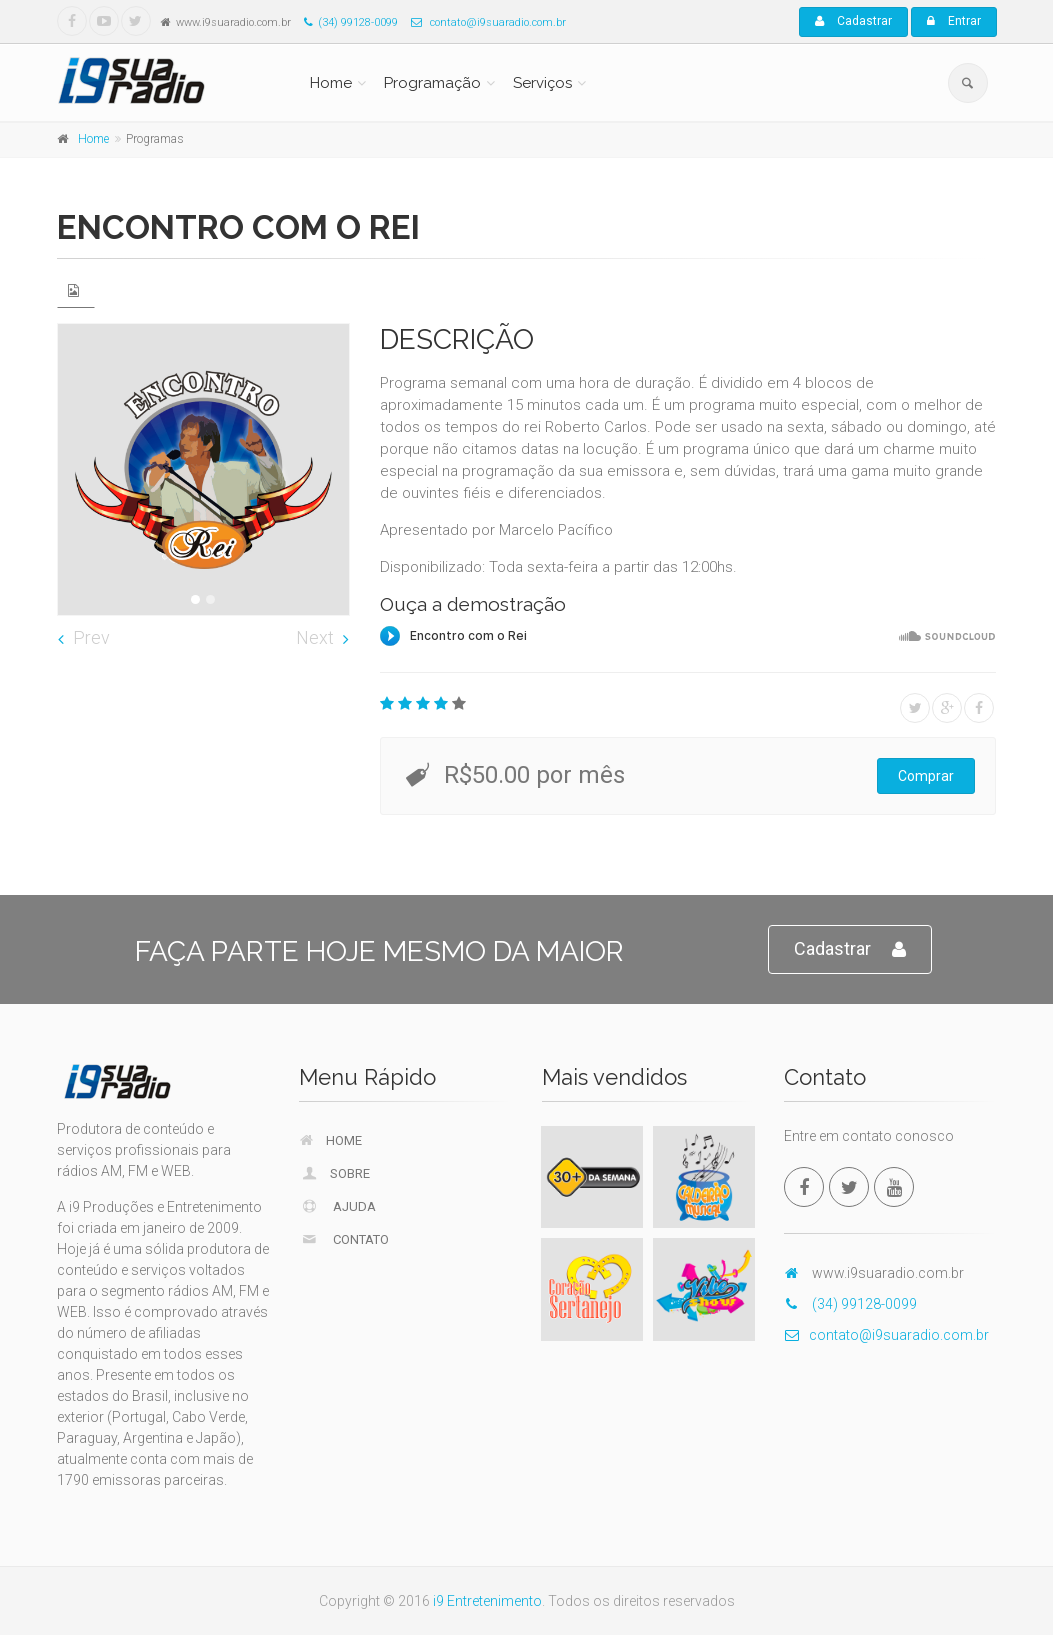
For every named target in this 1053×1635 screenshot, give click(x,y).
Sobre (335, 1173)
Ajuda (338, 1206)
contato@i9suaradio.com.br (483, 22)
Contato (344, 1239)
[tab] (76, 290)
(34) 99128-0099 (346, 22)
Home (331, 83)
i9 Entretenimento (487, 1601)
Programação (432, 83)
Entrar (954, 21)
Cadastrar (853, 21)
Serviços (542, 83)
